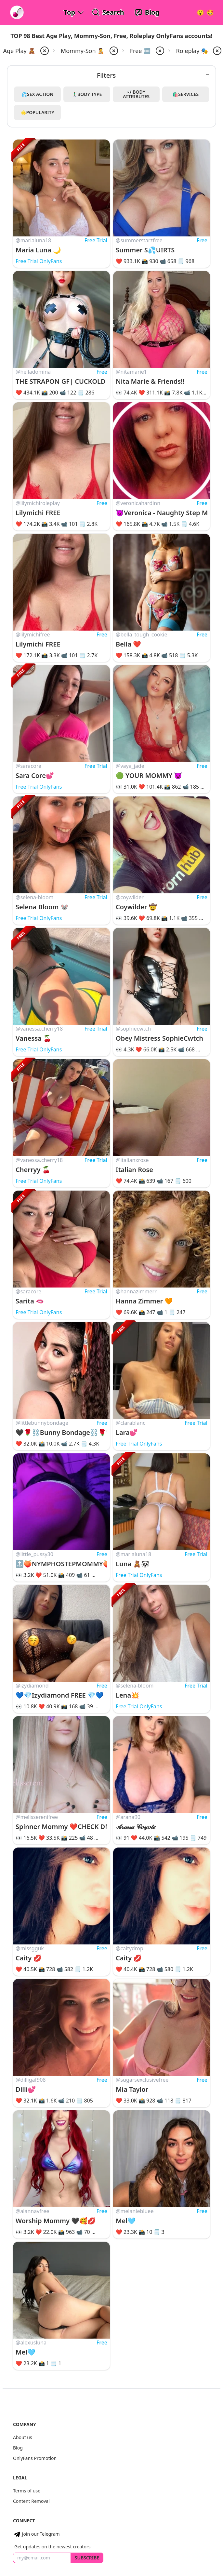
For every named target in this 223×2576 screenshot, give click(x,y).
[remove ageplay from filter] (44, 51)
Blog (18, 2448)
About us (22, 2437)
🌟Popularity (37, 112)
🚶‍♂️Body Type (87, 94)
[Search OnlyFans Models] (108, 12)
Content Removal (31, 2501)
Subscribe (87, 2558)
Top (69, 12)
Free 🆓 (140, 51)
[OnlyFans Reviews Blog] (146, 12)
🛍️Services (186, 94)
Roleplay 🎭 (192, 51)
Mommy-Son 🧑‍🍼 (83, 51)
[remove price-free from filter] (159, 51)
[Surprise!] (210, 12)
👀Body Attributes (136, 94)
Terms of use (26, 2491)
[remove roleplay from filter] (216, 51)
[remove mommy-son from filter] (113, 51)
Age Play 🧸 (19, 51)
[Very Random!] (200, 12)
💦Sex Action (37, 94)
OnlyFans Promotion (35, 2458)
